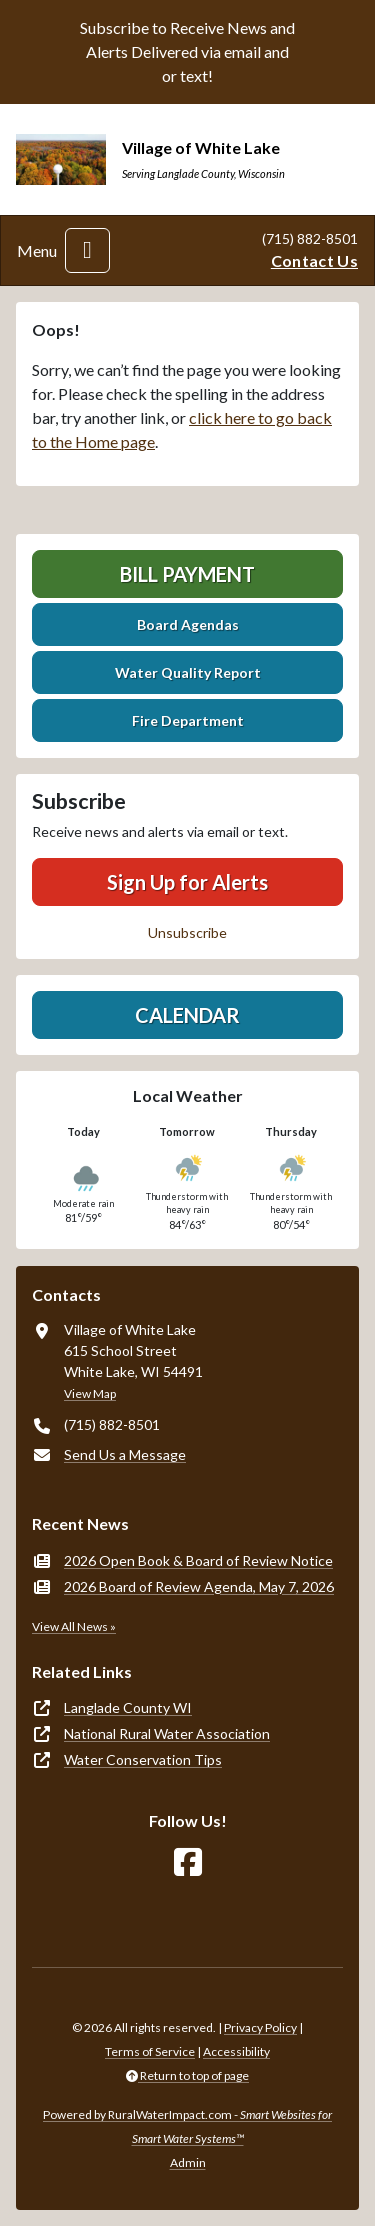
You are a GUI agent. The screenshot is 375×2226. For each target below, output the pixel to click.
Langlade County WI (128, 1707)
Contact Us (314, 260)
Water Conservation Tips (143, 1759)
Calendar (187, 1015)
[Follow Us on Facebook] (188, 1862)
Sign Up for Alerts (187, 882)
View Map (90, 1393)
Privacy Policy (260, 2027)
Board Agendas (188, 624)
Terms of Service (150, 2051)
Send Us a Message (125, 1454)
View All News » (74, 1626)
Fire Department (188, 720)
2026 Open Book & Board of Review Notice (198, 1560)
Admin (188, 2162)
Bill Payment (187, 574)
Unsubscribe (187, 932)
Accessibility (236, 2051)
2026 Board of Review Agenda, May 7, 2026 (199, 1586)
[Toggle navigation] (87, 250)
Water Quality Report (188, 672)
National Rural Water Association (167, 1733)
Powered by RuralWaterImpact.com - (187, 2126)
